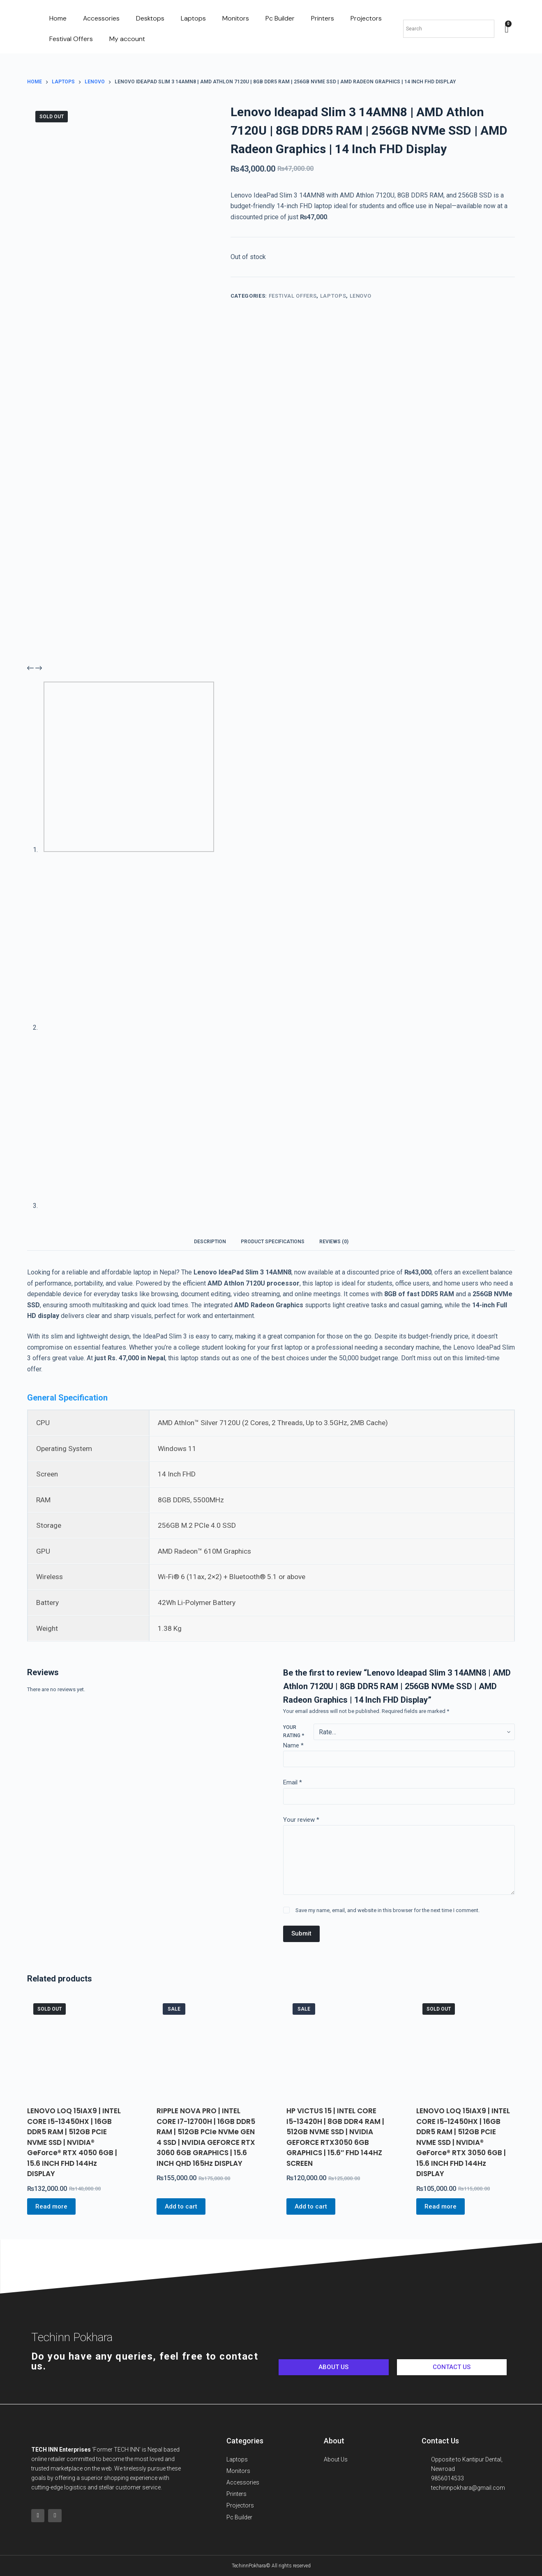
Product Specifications (272, 1241)
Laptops (193, 18)
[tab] (210, 1241)
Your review (301, 1819)
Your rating (293, 1731)
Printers (322, 18)
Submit (301, 1933)
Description (210, 1241)
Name (293, 1745)
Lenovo (360, 296)
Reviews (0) (333, 1241)
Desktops (150, 18)
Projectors (366, 18)
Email (292, 1782)
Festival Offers (71, 38)
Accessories (101, 18)
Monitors (235, 18)
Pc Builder (280, 18)
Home (58, 18)
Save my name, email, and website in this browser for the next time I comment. (387, 1910)
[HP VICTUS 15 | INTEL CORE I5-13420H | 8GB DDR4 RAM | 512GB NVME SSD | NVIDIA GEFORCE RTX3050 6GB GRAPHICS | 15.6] (335, 2046)
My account (127, 38)
